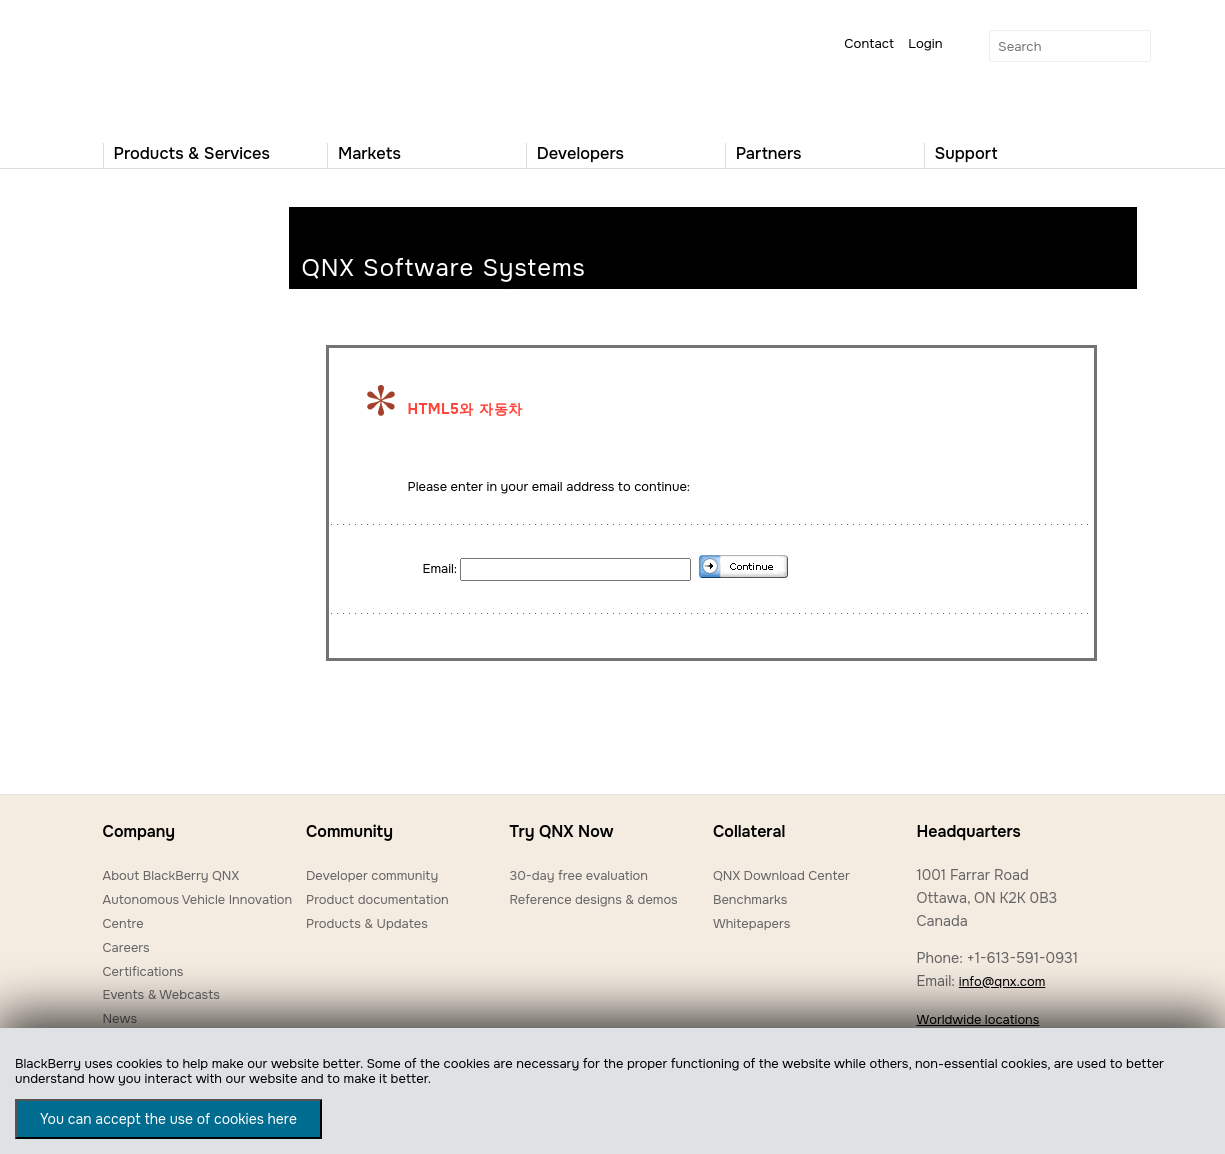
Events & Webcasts (161, 994)
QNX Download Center (781, 875)
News (120, 1018)
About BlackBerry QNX (171, 875)
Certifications (143, 971)
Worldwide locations (977, 1019)
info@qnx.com (1002, 981)
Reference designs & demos (593, 899)
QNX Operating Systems (163, 66)
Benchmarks (750, 899)
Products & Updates (367, 923)
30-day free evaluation (578, 875)
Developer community (372, 875)
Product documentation (377, 899)
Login (925, 43)
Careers (126, 947)
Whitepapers (751, 923)
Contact (869, 43)
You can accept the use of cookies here (168, 1119)
